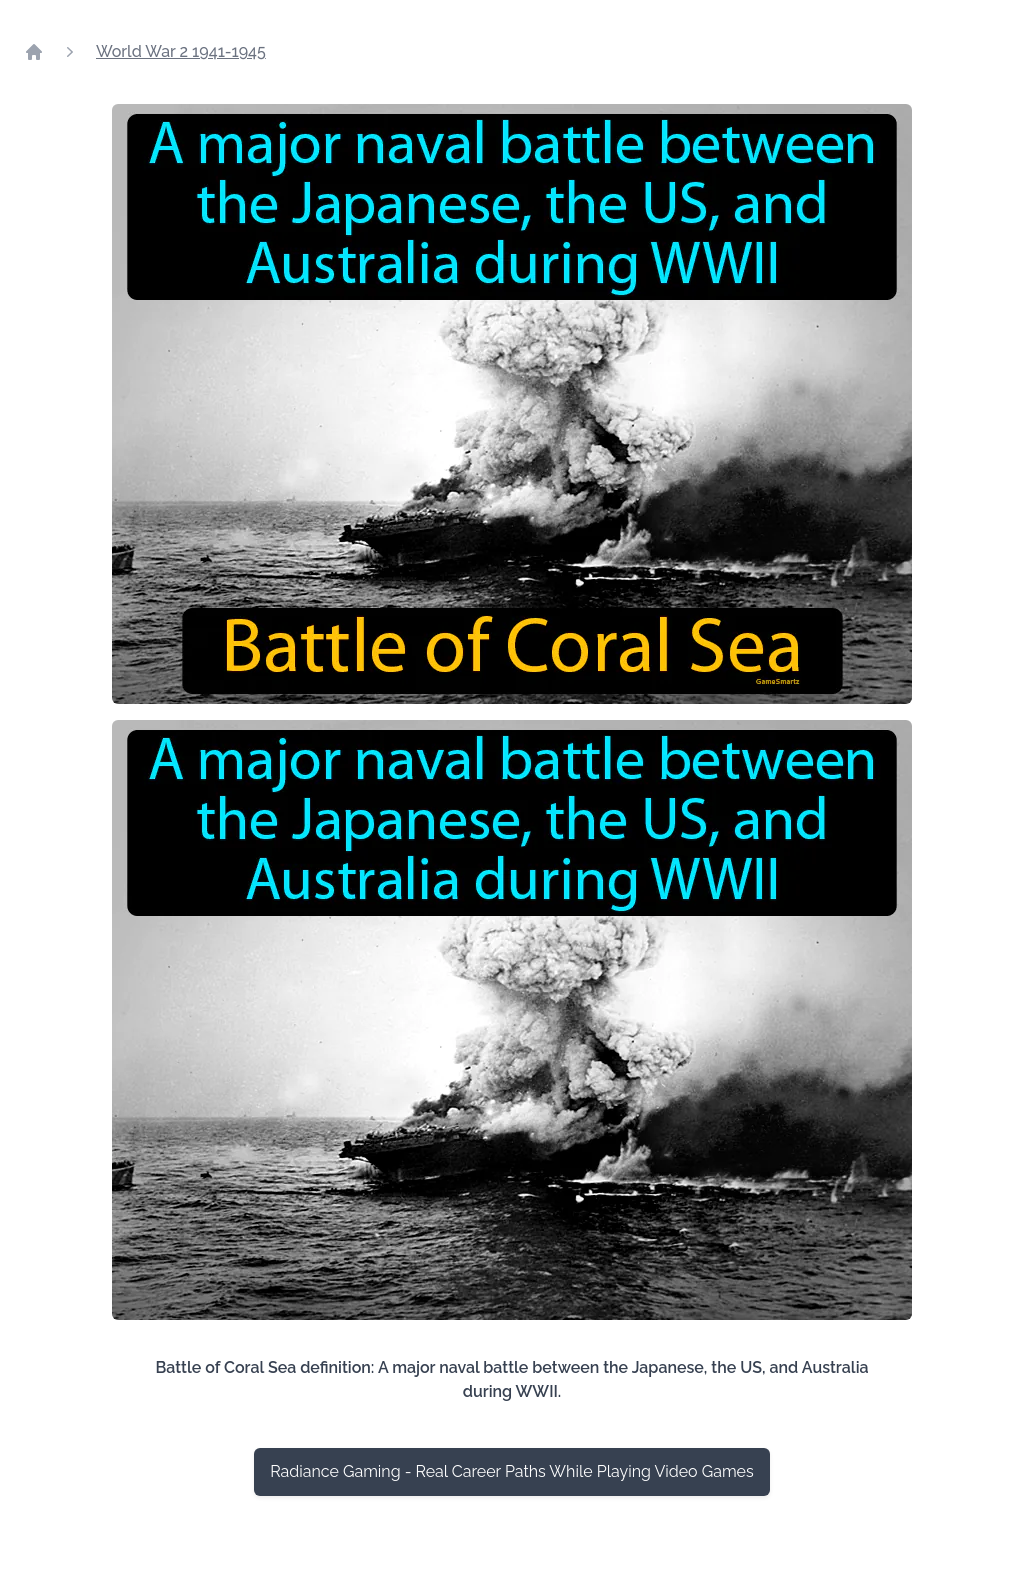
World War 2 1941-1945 (181, 51)
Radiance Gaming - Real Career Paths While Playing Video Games (511, 1471)
